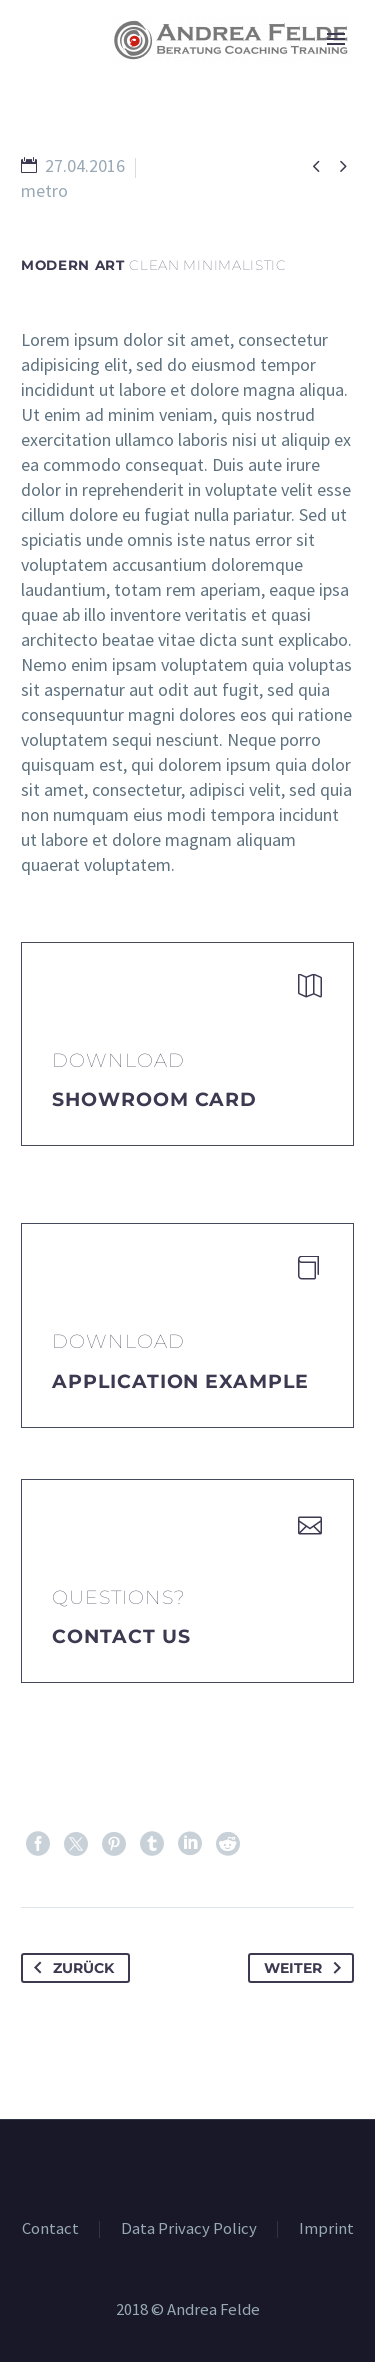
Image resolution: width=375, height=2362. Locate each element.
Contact (50, 2229)
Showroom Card (154, 1099)
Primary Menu (336, 39)
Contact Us (121, 1636)
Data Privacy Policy (189, 2229)
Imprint (326, 2229)
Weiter (306, 1968)
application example (180, 1381)
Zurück (70, 1968)
